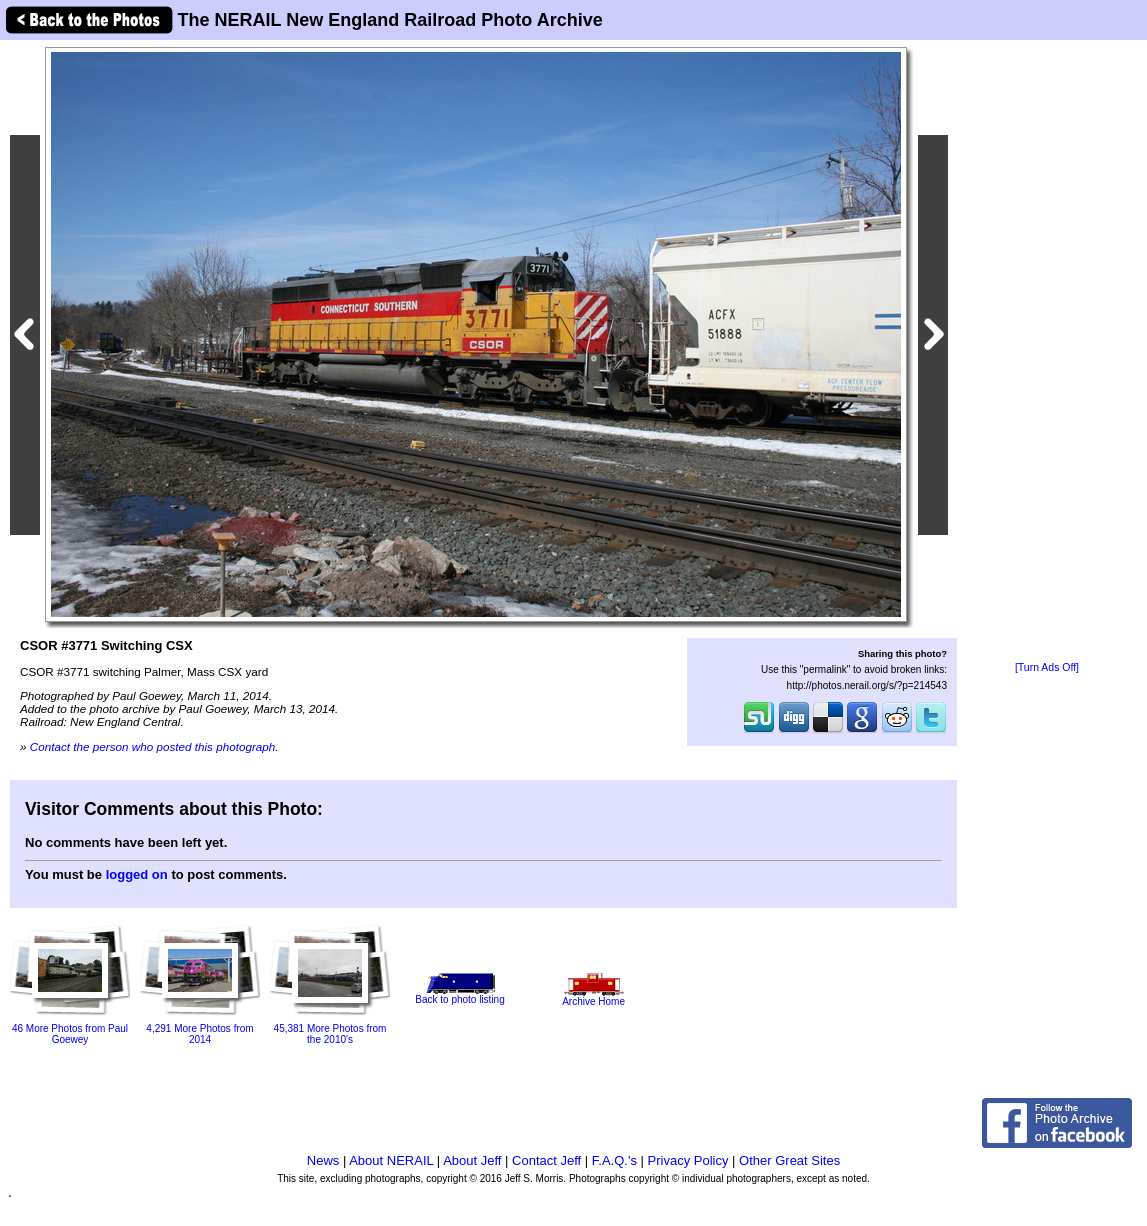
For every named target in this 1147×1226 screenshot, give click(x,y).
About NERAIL (391, 1160)
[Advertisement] (1047, 352)
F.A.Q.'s (614, 1160)
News (323, 1160)
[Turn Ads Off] (1047, 667)
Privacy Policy (688, 1160)
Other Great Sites (789, 1160)
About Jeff (472, 1160)
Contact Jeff (546, 1160)
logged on (137, 874)
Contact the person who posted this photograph (153, 746)
